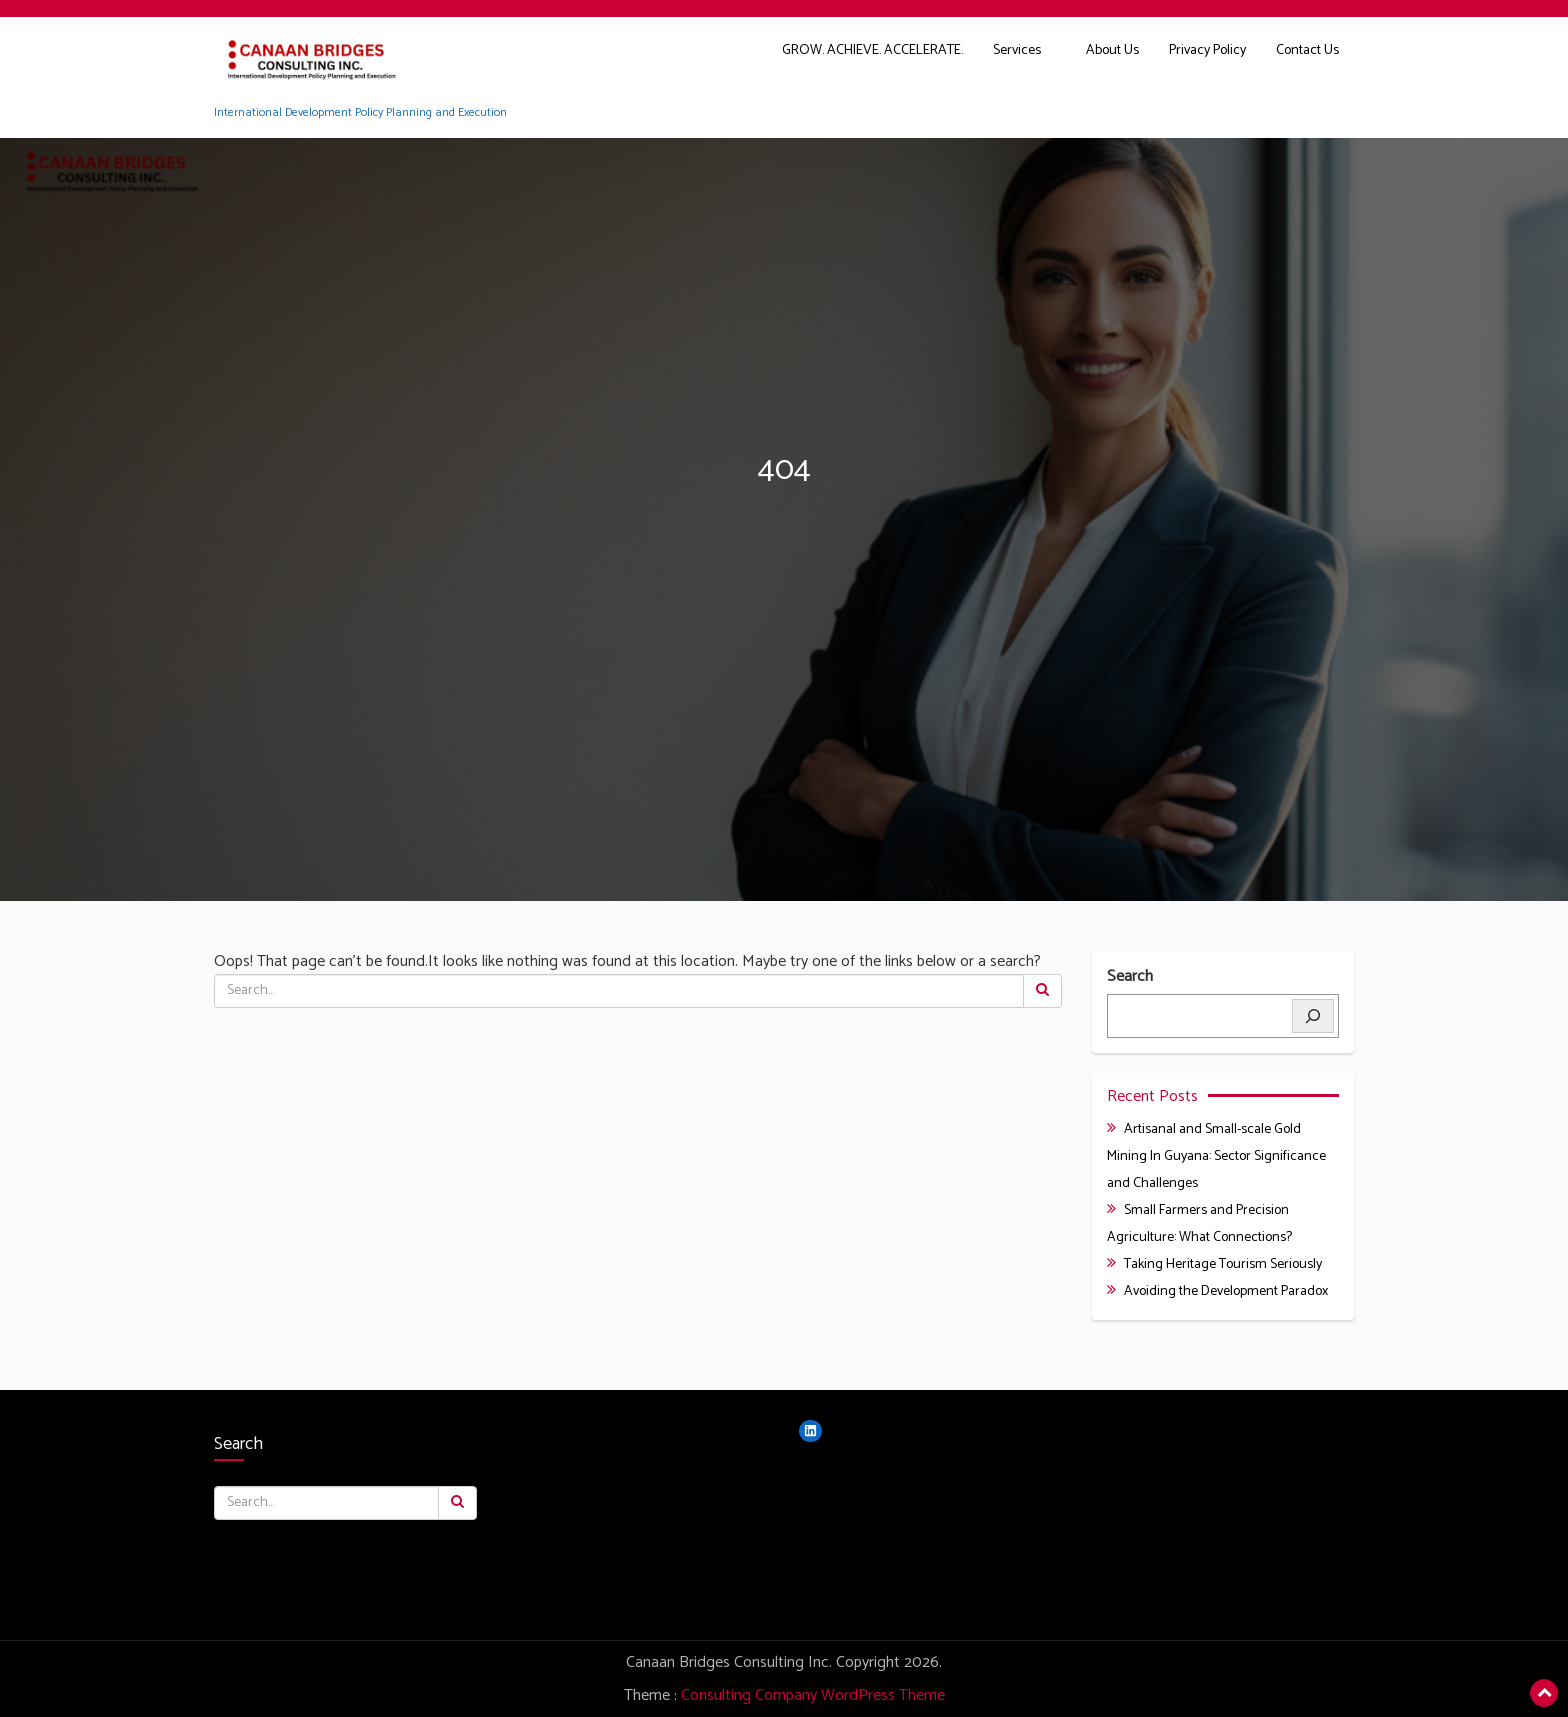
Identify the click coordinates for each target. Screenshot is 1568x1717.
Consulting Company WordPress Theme (813, 1695)
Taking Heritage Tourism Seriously (1223, 1264)
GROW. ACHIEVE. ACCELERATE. (872, 50)
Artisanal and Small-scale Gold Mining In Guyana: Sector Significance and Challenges (1216, 1156)
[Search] (1313, 1016)
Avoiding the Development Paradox (1226, 1291)
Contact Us (1307, 50)
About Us (1112, 50)
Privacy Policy (1207, 50)
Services (1017, 50)
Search (1130, 977)
